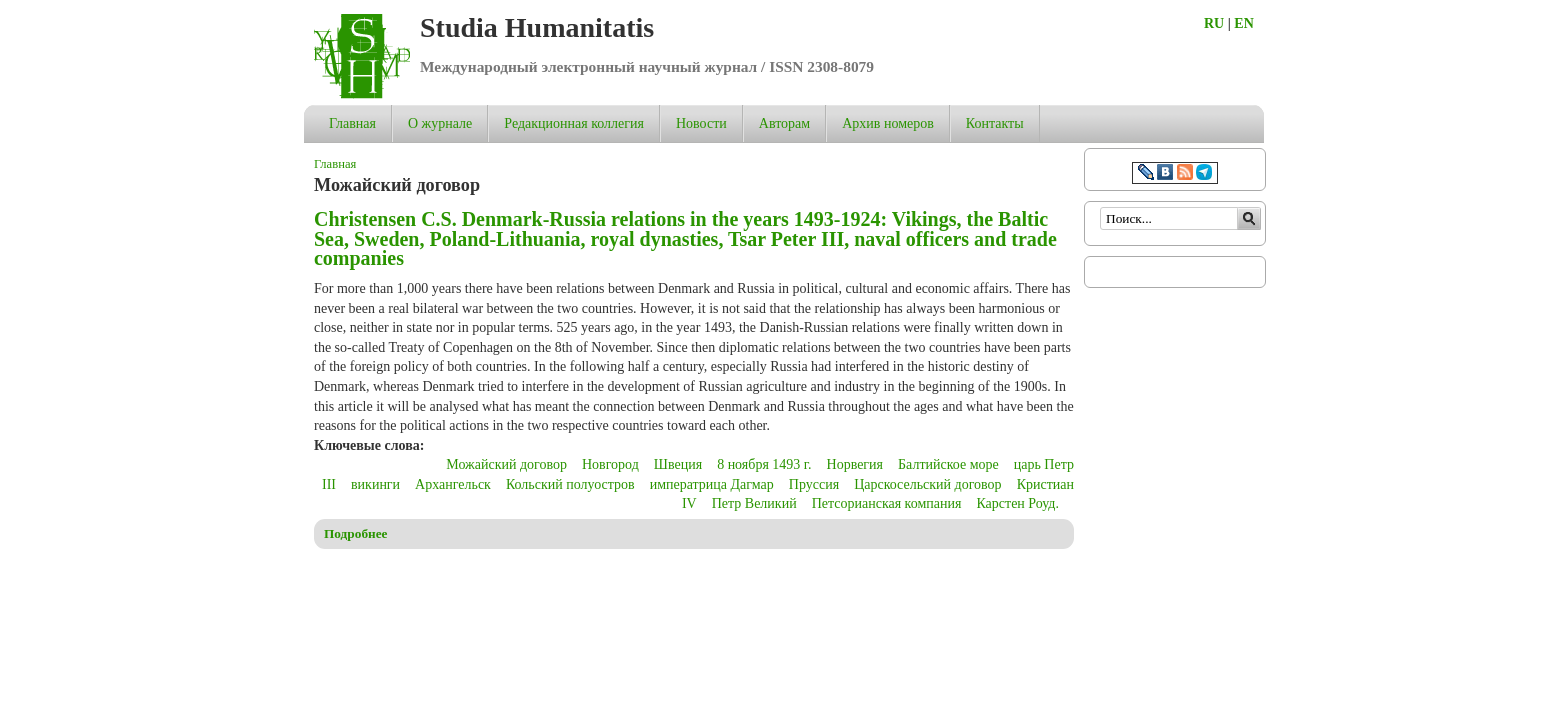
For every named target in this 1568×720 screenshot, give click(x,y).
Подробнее (356, 533)
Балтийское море (948, 464)
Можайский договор (506, 464)
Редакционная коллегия (574, 123)
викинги (375, 484)
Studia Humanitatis (537, 27)
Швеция (678, 464)
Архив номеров (888, 123)
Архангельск (453, 484)
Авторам (784, 123)
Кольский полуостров (570, 484)
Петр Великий (754, 503)
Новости (701, 123)
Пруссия (814, 484)
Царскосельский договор (927, 484)
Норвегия (855, 464)
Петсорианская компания (887, 503)
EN (1243, 23)
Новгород (610, 464)
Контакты (995, 123)
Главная (352, 123)
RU (1214, 23)
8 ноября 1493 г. (764, 464)
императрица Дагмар (712, 484)
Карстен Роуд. (1017, 503)
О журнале (440, 123)
